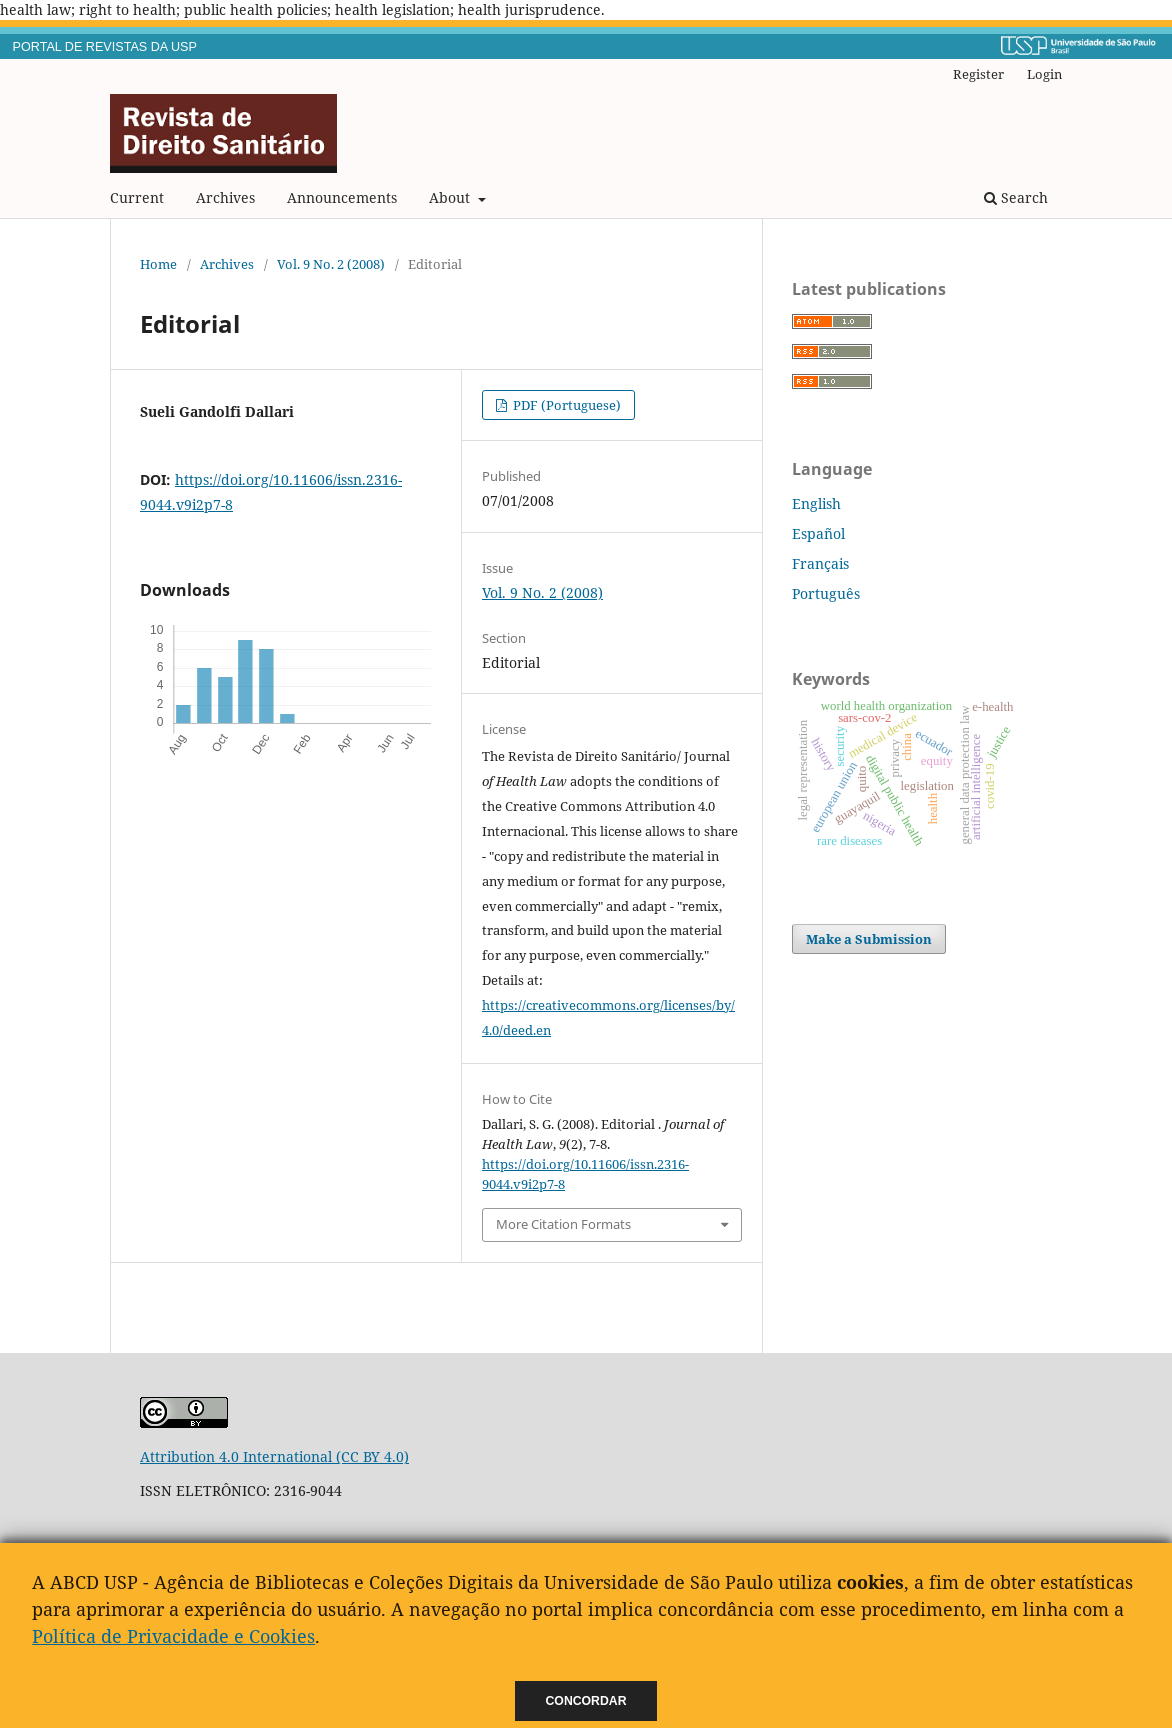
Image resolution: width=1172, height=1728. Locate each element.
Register (978, 74)
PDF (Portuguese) (565, 405)
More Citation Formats (563, 1224)
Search (1016, 197)
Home (158, 264)
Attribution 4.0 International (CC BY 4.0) (274, 1456)
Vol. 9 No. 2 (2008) (331, 264)
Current (137, 197)
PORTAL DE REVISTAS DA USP (105, 47)
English (816, 503)
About (451, 197)
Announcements (342, 197)
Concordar (586, 1701)
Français (820, 563)
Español (818, 533)
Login (1044, 74)
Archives (225, 197)
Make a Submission (869, 939)
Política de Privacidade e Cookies (173, 1636)
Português (826, 593)
